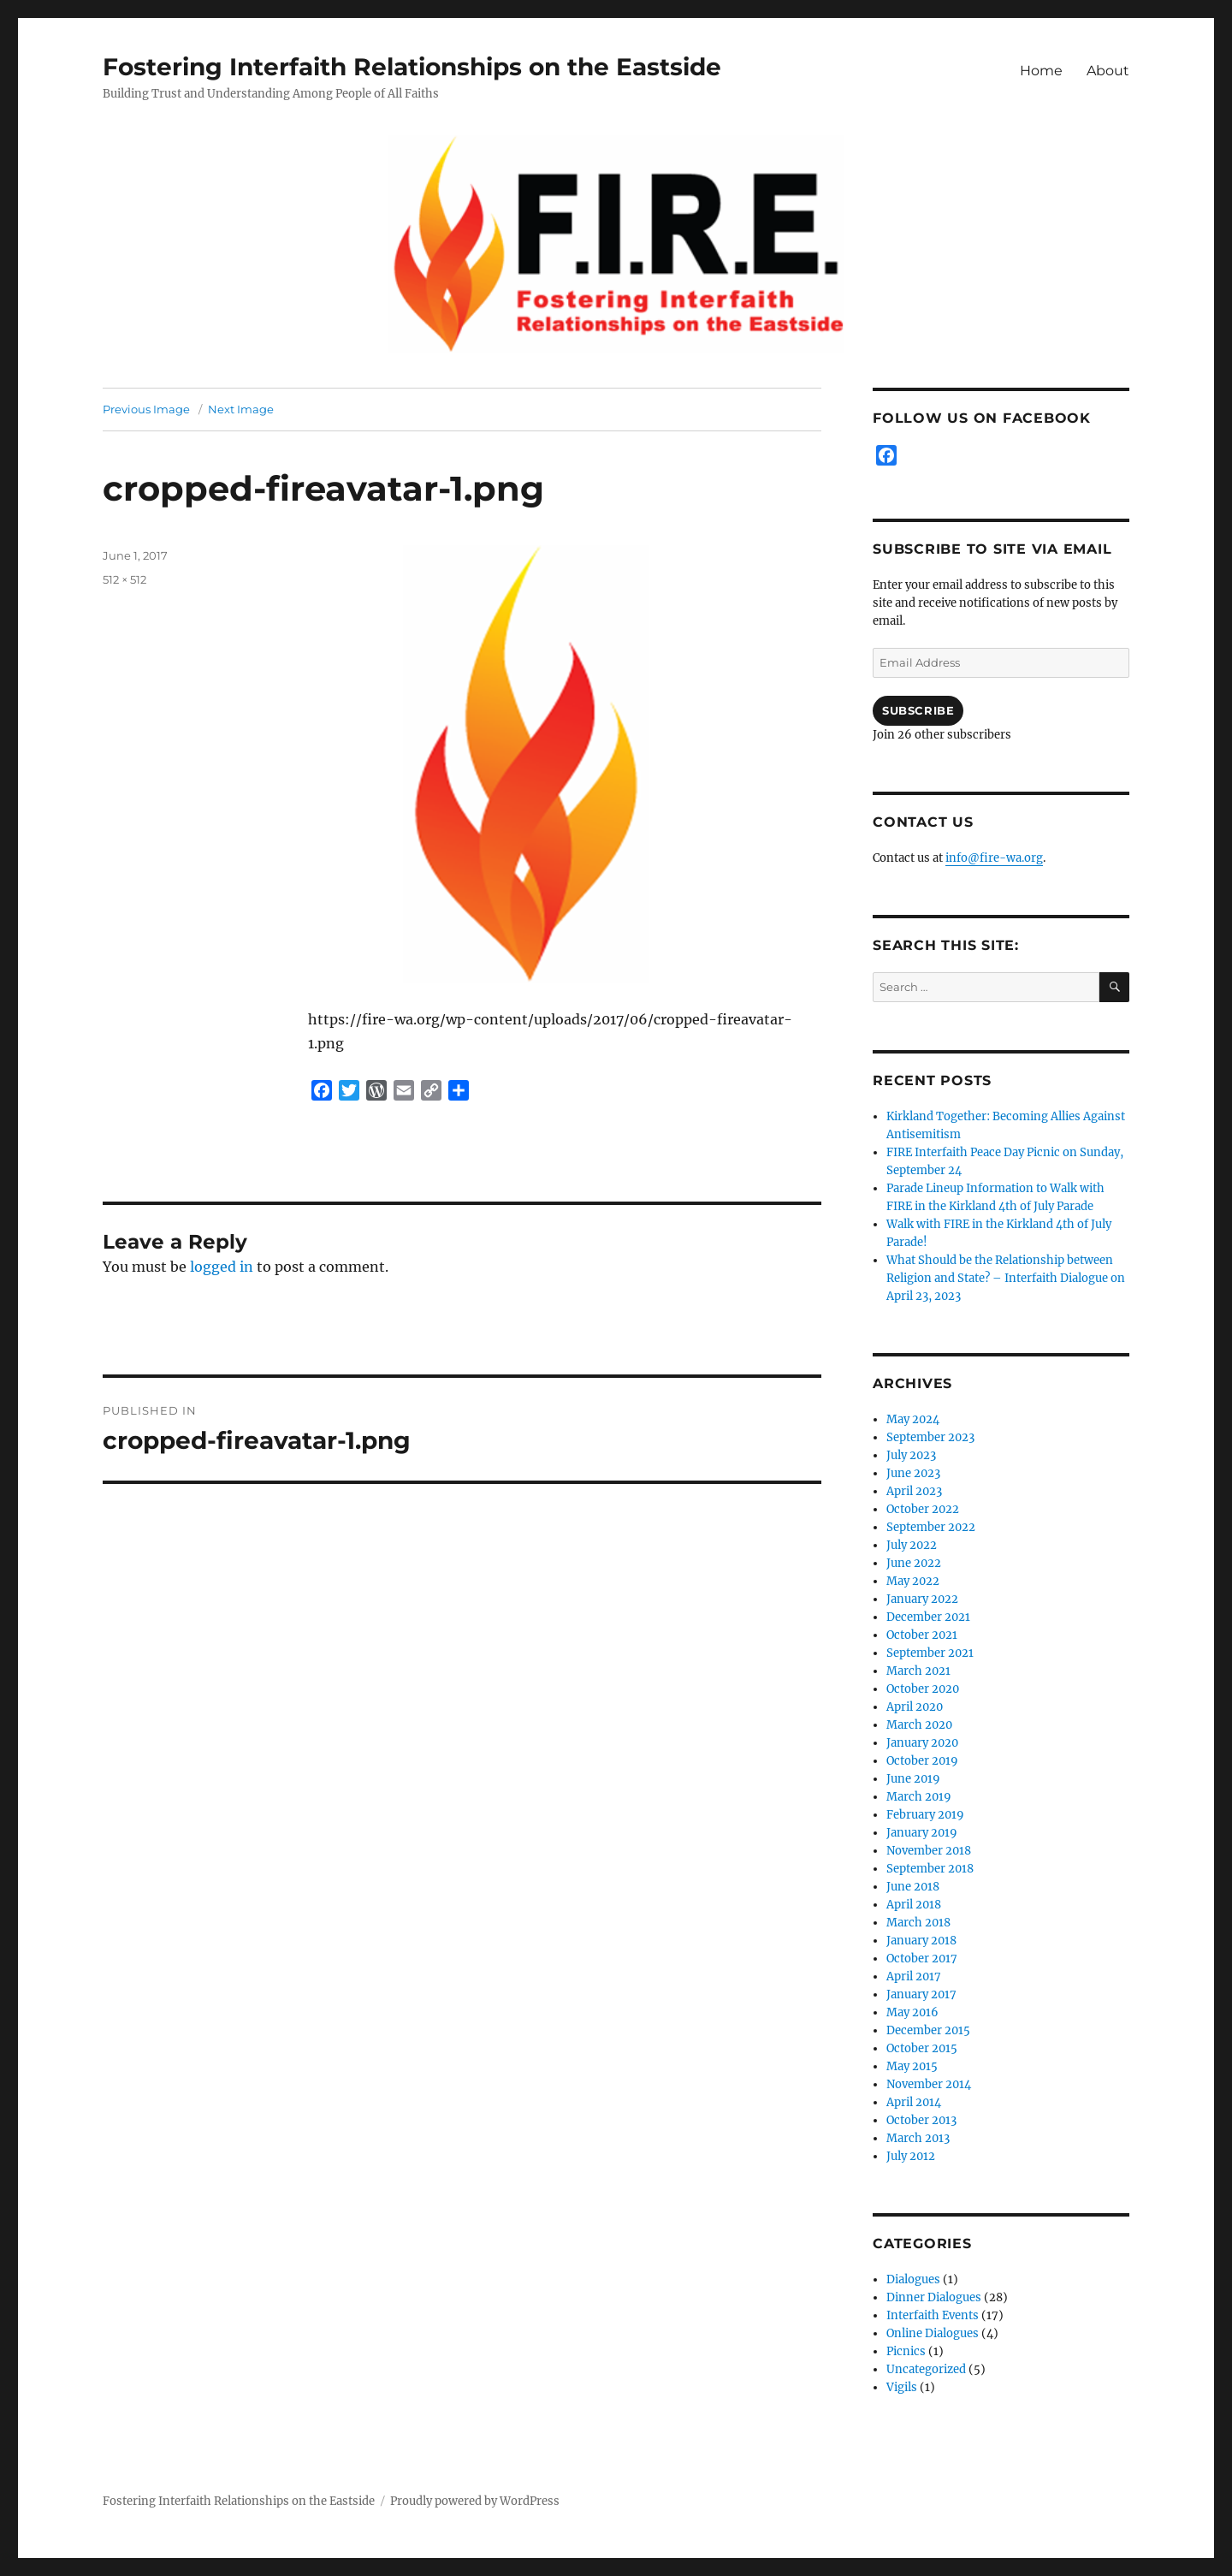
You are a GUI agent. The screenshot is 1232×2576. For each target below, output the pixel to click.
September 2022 (930, 1527)
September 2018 (930, 1868)
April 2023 (914, 1491)
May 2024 (912, 1419)
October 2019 (922, 1761)
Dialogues (913, 2279)
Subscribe (918, 710)
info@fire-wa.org (994, 858)
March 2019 (918, 1797)
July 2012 (910, 2156)
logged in (221, 1266)
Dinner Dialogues (933, 2297)
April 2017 (913, 1976)
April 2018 (913, 1904)
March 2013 (918, 2138)
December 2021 (928, 1617)
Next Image (241, 409)
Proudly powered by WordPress (475, 2501)
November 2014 (928, 2084)
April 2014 (913, 2102)
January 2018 (921, 1940)
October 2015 (921, 2048)
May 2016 (912, 2012)
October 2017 (921, 1958)
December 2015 (928, 2030)
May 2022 (912, 1581)
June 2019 (913, 1779)
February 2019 (925, 1814)
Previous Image (146, 409)
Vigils (901, 2387)
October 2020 (922, 1689)
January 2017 (921, 1994)
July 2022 (911, 1545)
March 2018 (918, 1922)
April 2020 (914, 1707)
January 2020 (922, 1743)
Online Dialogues (932, 2333)
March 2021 (918, 1671)
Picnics (906, 2351)
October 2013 (921, 2120)
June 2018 (912, 1886)
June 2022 (913, 1563)
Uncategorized (926, 2369)
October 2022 (922, 1509)
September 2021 (930, 1653)
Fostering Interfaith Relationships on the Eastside (412, 66)
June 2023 (913, 1473)
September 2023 (930, 1437)
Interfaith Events (932, 2315)
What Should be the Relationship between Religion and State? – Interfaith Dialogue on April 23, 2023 (1005, 1278)
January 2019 (921, 1832)
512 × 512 (124, 579)
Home (1041, 70)
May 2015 (912, 2066)
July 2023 (911, 1455)
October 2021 (921, 1635)
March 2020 (919, 1725)
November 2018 (928, 1850)
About (1108, 70)
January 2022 (922, 1599)
